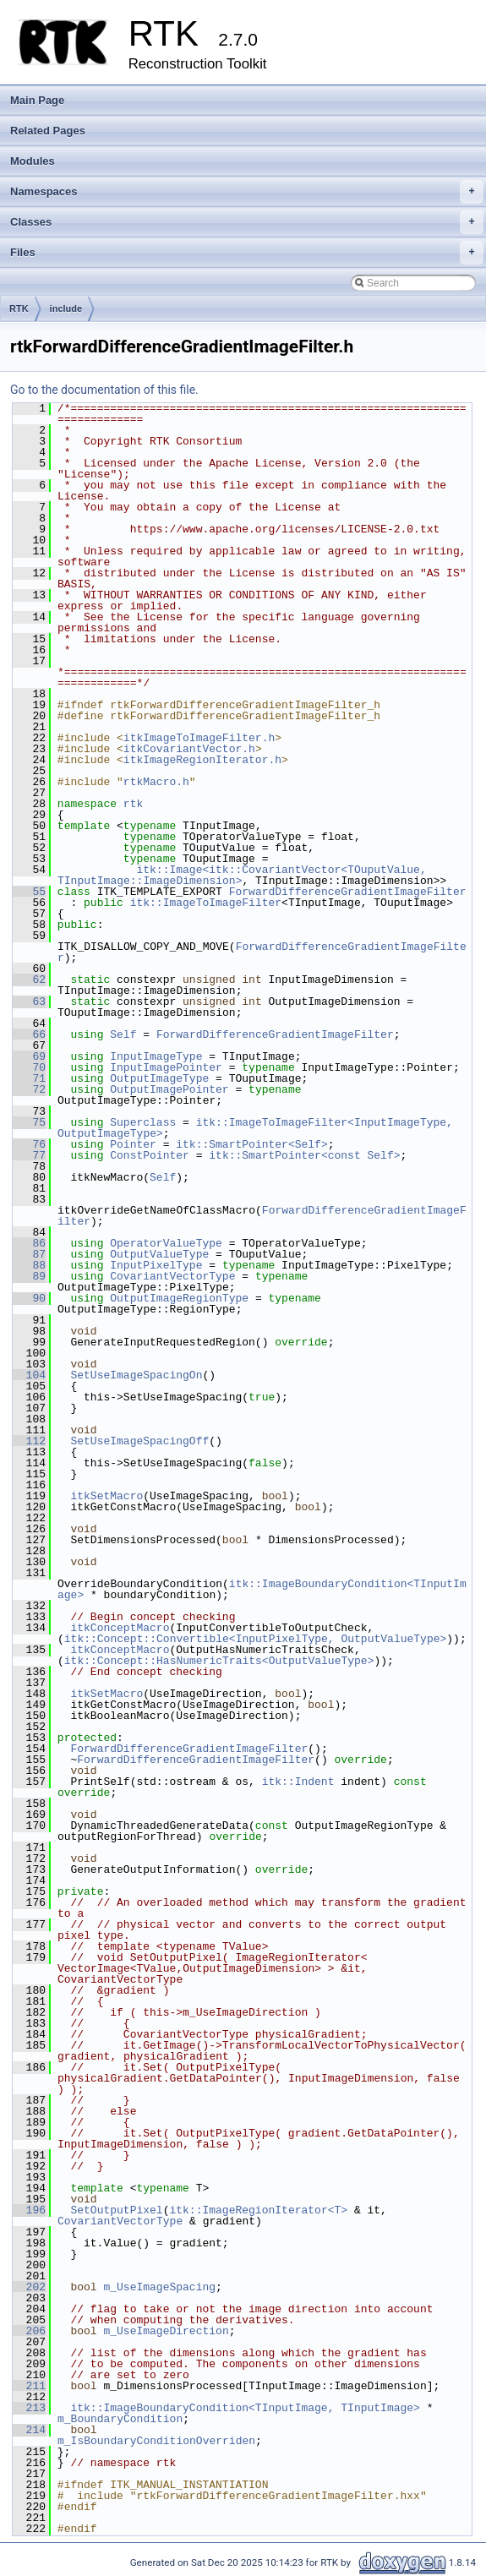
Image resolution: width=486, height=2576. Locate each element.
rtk (133, 803)
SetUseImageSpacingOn (136, 1375)
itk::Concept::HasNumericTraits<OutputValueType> (219, 1660)
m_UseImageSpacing (159, 2287)
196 (29, 2210)
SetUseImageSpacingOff (139, 1441)
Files (246, 253)
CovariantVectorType (172, 1276)
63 (29, 1001)
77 (29, 1155)
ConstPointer (149, 1155)
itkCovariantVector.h (189, 748)
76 (29, 1144)
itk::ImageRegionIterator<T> (258, 2210)
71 (29, 1078)
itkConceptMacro (119, 1627)
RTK (19, 308)
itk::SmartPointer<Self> (251, 1144)
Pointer (133, 1144)
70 (29, 1067)
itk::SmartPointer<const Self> (304, 1155)
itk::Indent (298, 1781)
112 (29, 1441)
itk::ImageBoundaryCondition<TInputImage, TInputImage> (244, 2407)
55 (29, 891)
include (66, 308)
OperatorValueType (166, 1243)
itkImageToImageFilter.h (199, 737)
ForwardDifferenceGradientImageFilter (348, 891)
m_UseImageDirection (165, 2331)
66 (29, 1034)
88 (29, 1265)
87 (29, 1254)
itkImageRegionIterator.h (202, 759)
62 (29, 979)
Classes (246, 222)
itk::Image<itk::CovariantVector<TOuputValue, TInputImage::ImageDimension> (245, 875)
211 (29, 2385)
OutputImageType (159, 1078)
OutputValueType (159, 1254)
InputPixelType (156, 1265)
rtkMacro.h (156, 781)
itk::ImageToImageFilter (205, 902)
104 (29, 1375)
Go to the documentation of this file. (104, 389)
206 (29, 2331)
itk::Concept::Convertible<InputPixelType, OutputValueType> (255, 1638)
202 (29, 2287)
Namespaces (246, 192)
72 (29, 1089)
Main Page (37, 100)
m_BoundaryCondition (120, 2418)
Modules (32, 161)
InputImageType (156, 1056)
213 (29, 2407)
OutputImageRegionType (179, 1298)
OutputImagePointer (169, 1089)
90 (29, 1298)
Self (123, 1034)
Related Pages (47, 130)
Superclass (143, 1122)
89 (29, 1276)
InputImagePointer (166, 1067)
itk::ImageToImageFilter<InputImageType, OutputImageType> (258, 1128)
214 (29, 2429)
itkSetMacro (106, 1496)
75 (29, 1122)
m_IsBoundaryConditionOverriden (156, 2440)
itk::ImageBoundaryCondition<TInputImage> (262, 1589)
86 (29, 1243)
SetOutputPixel (116, 2210)
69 (29, 1056)
